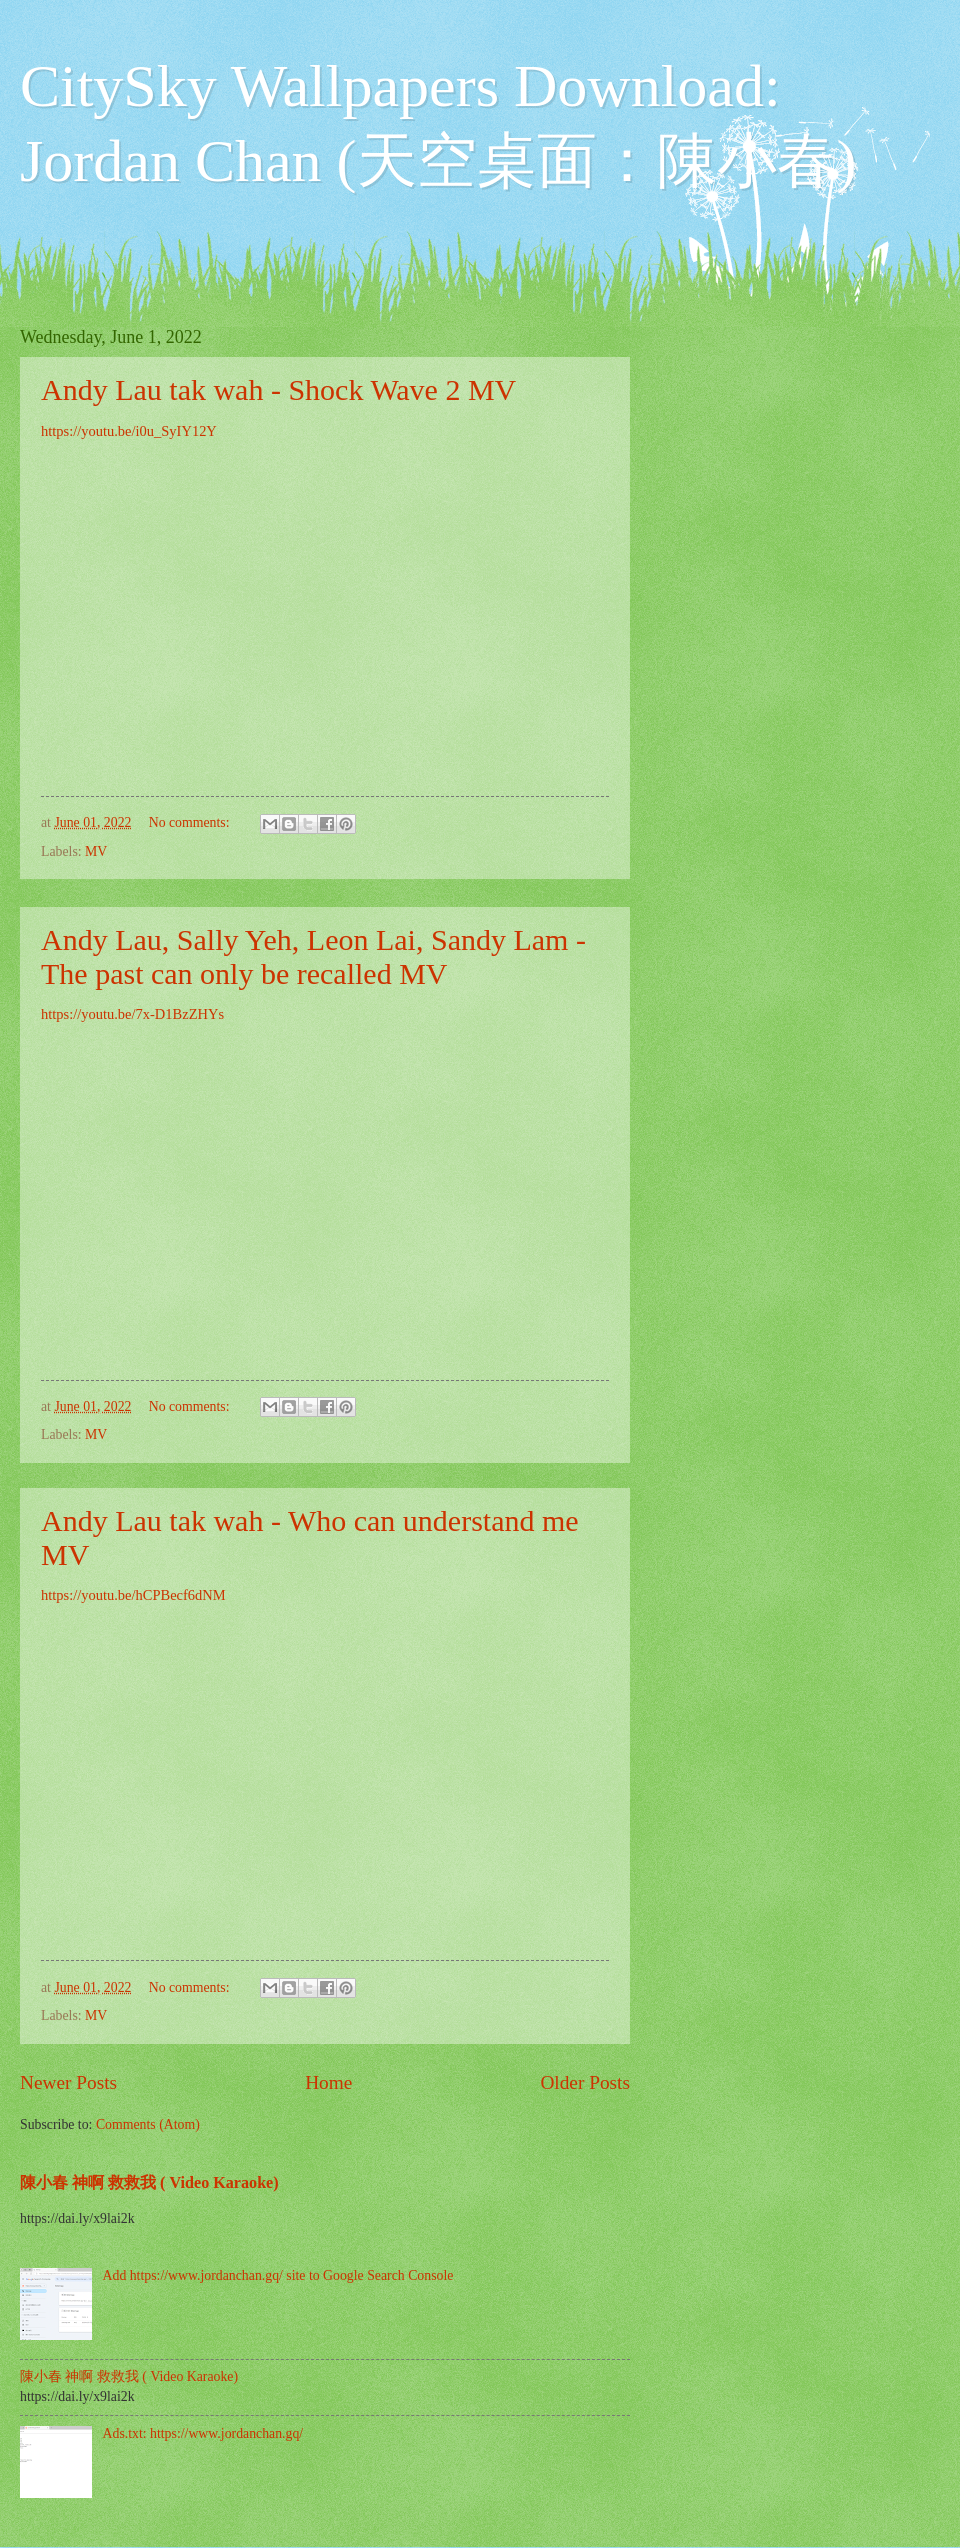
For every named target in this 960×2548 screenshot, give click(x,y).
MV (96, 851)
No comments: (191, 822)
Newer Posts (68, 2082)
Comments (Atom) (148, 2124)
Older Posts (585, 2082)
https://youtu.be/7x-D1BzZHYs (132, 1014)
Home (328, 2082)
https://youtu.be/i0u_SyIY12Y (129, 431)
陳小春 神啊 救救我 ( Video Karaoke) (149, 2182)
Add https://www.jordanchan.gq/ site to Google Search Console (278, 2275)
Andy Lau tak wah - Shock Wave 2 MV (278, 389)
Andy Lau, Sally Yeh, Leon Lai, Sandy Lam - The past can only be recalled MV (313, 956)
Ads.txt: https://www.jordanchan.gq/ (203, 2433)
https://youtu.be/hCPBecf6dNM (133, 1595)
